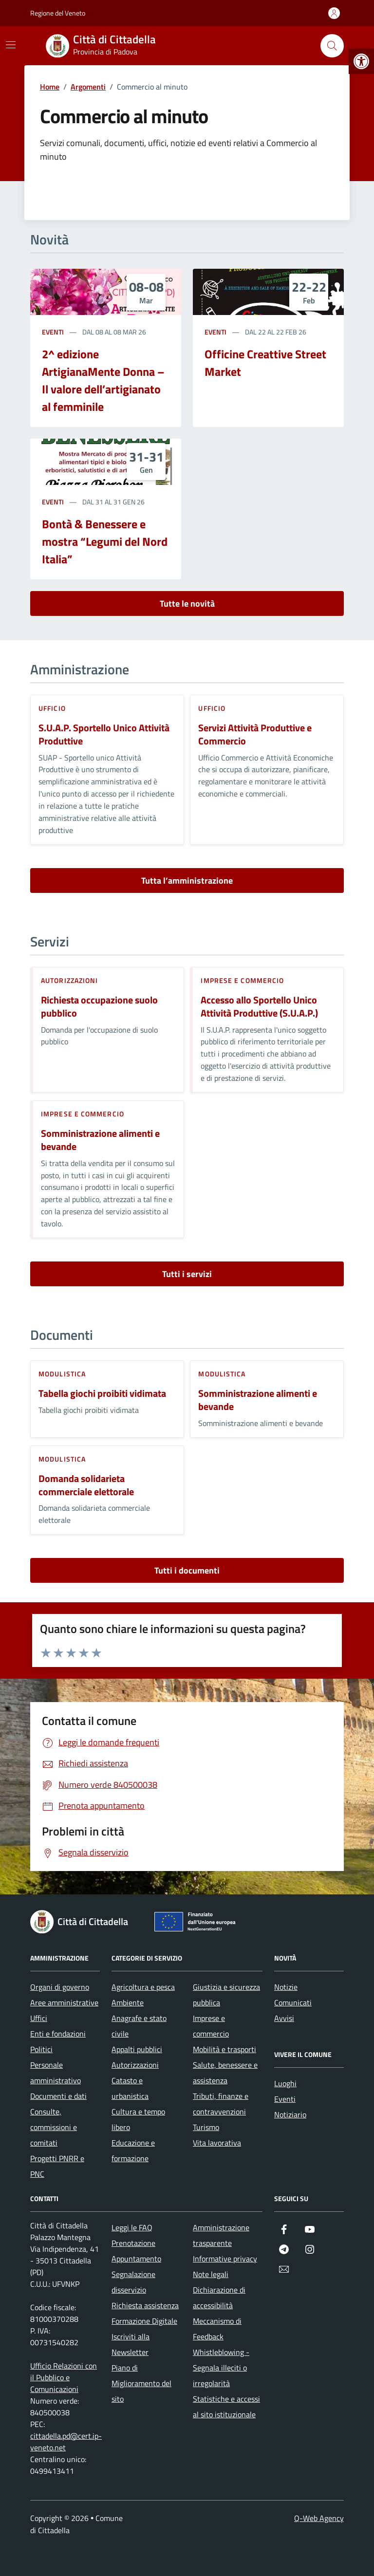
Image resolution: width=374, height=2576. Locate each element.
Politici (41, 2049)
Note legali (210, 2274)
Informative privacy (225, 2258)
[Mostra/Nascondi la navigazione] (11, 45)
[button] (361, 61)
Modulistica (62, 1374)
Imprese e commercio (242, 980)
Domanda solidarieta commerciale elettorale (86, 1485)
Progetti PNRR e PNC (57, 2166)
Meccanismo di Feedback (217, 2328)
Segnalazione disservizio (133, 2282)
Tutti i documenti (187, 1570)
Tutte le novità (187, 603)
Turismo (206, 2127)
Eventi (53, 332)
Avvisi (284, 2018)
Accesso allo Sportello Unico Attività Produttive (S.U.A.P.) (259, 1006)
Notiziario (290, 2114)
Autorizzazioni (69, 980)
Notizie (286, 1987)
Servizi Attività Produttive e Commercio (255, 734)
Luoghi (285, 2083)
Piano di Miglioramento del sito (141, 2383)
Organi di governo (59, 1987)
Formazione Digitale (144, 2321)
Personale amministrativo (55, 2072)
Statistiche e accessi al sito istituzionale (226, 2406)
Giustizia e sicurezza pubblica (226, 1994)
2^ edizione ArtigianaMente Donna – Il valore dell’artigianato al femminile (103, 380)
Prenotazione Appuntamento (136, 2250)
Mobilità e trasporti (224, 2049)
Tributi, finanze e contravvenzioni (220, 2103)
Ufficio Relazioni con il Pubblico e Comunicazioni (63, 2377)
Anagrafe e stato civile (139, 2025)
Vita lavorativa (217, 2143)
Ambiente (128, 2002)
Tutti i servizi (187, 1273)
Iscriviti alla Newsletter (131, 2344)
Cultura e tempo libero (138, 2119)
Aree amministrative (64, 2002)
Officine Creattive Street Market (265, 362)
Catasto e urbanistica (130, 2088)
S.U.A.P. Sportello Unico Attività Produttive (103, 734)
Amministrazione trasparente (221, 2235)
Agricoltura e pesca (143, 1987)
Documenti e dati (58, 2096)
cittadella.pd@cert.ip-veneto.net (66, 2441)
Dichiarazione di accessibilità (219, 2297)
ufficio (52, 708)
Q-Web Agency (319, 2518)
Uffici (38, 2018)
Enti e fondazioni (58, 2033)
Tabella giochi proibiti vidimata (102, 1393)
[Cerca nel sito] (332, 45)
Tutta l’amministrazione (187, 880)
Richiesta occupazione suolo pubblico (99, 1006)
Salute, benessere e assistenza (225, 2072)
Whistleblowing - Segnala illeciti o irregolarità (221, 2367)
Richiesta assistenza (145, 2305)
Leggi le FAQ (132, 2227)
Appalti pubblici (137, 2049)
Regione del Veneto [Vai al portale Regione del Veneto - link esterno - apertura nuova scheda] (57, 13)
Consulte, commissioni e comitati (53, 2127)
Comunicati (293, 2002)
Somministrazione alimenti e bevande (100, 1140)
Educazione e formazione (133, 2150)
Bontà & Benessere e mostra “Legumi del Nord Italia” (105, 541)
